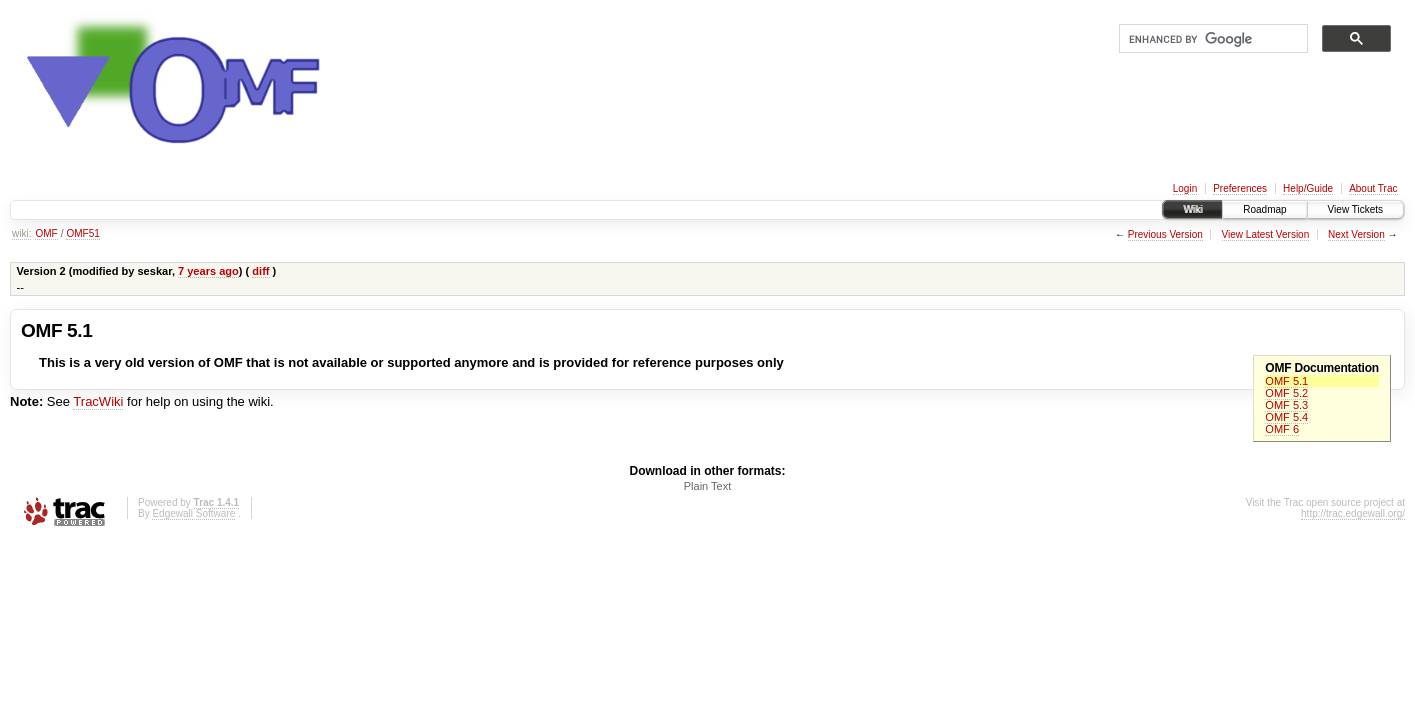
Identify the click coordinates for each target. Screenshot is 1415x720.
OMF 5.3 (1286, 405)
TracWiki (98, 401)
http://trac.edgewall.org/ (1353, 513)
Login (1185, 188)
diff (260, 271)
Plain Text (708, 486)
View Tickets (1355, 209)
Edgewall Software (193, 513)
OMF (46, 233)
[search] (1211, 39)
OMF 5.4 (1286, 417)
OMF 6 (1282, 429)
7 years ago (208, 271)
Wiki (1192, 209)
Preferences (1240, 188)
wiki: (21, 233)
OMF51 (82, 233)
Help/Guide (1308, 188)
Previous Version (1165, 234)
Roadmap (1264, 209)
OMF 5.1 (1286, 381)
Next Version (1356, 234)
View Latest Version (1266, 234)
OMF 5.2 (1286, 393)
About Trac (1373, 188)
